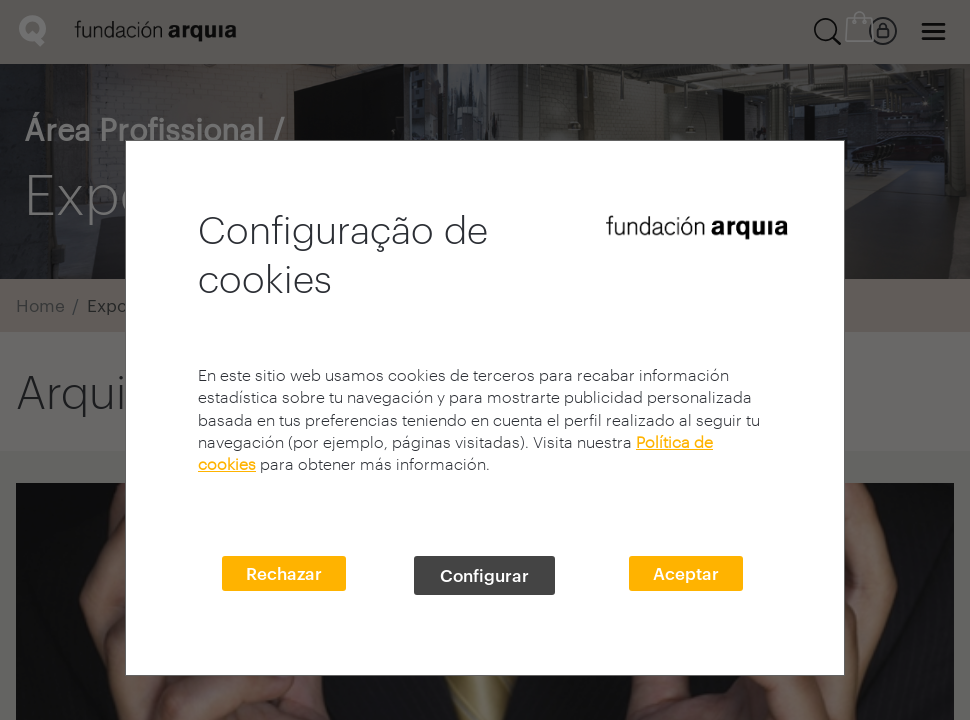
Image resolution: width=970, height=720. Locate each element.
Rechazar (284, 573)
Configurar (484, 575)
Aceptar (686, 573)
